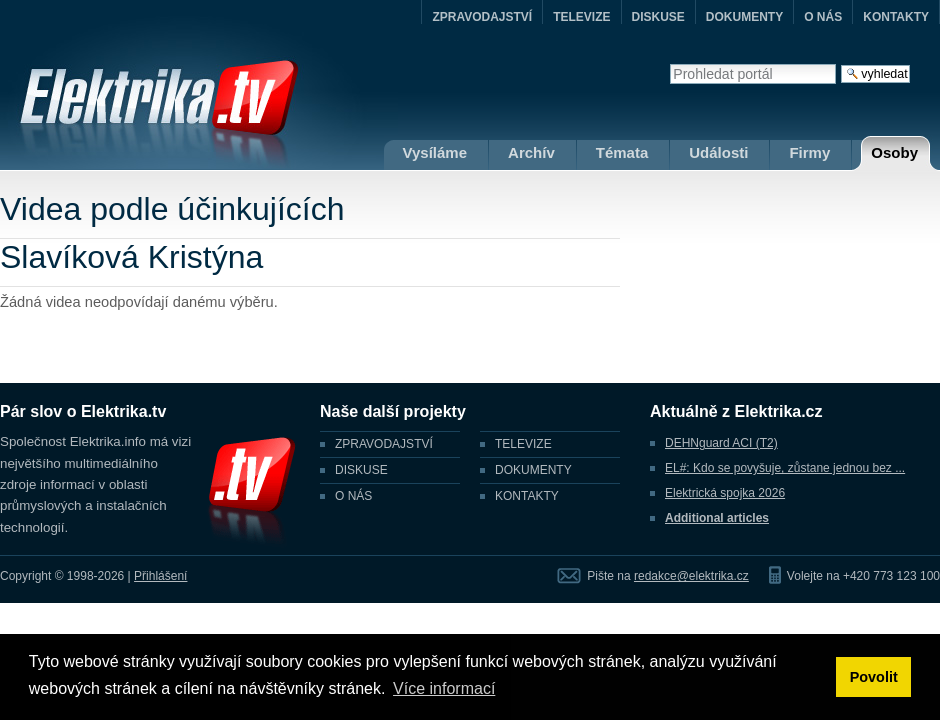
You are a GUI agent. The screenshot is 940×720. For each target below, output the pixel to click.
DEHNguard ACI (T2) (721, 443)
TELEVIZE (581, 17)
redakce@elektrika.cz (691, 576)
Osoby (894, 152)
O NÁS (823, 17)
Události (718, 152)
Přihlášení (160, 576)
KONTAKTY (896, 17)
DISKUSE (658, 17)
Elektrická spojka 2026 (725, 493)
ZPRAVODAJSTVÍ (482, 17)
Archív (531, 152)
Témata (622, 152)
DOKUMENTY (744, 17)
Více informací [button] (444, 688)
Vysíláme (435, 152)
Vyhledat (669, 63)
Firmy (809, 152)
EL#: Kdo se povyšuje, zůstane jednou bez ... (785, 468)
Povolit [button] (874, 677)
